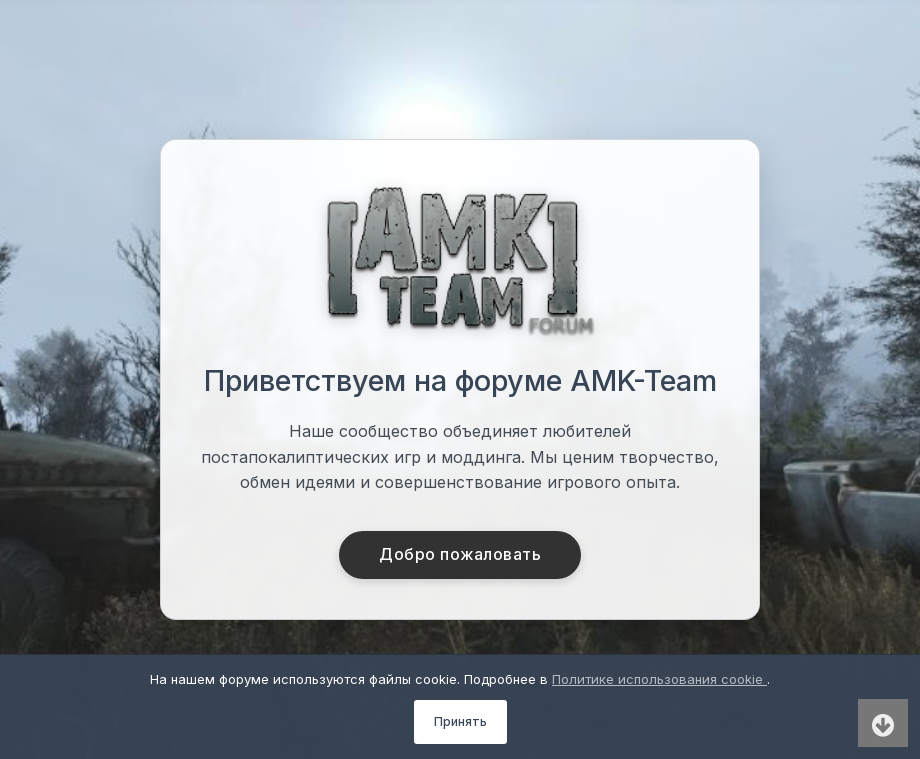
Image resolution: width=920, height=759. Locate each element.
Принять (460, 721)
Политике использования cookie (659, 679)
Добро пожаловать (460, 555)
